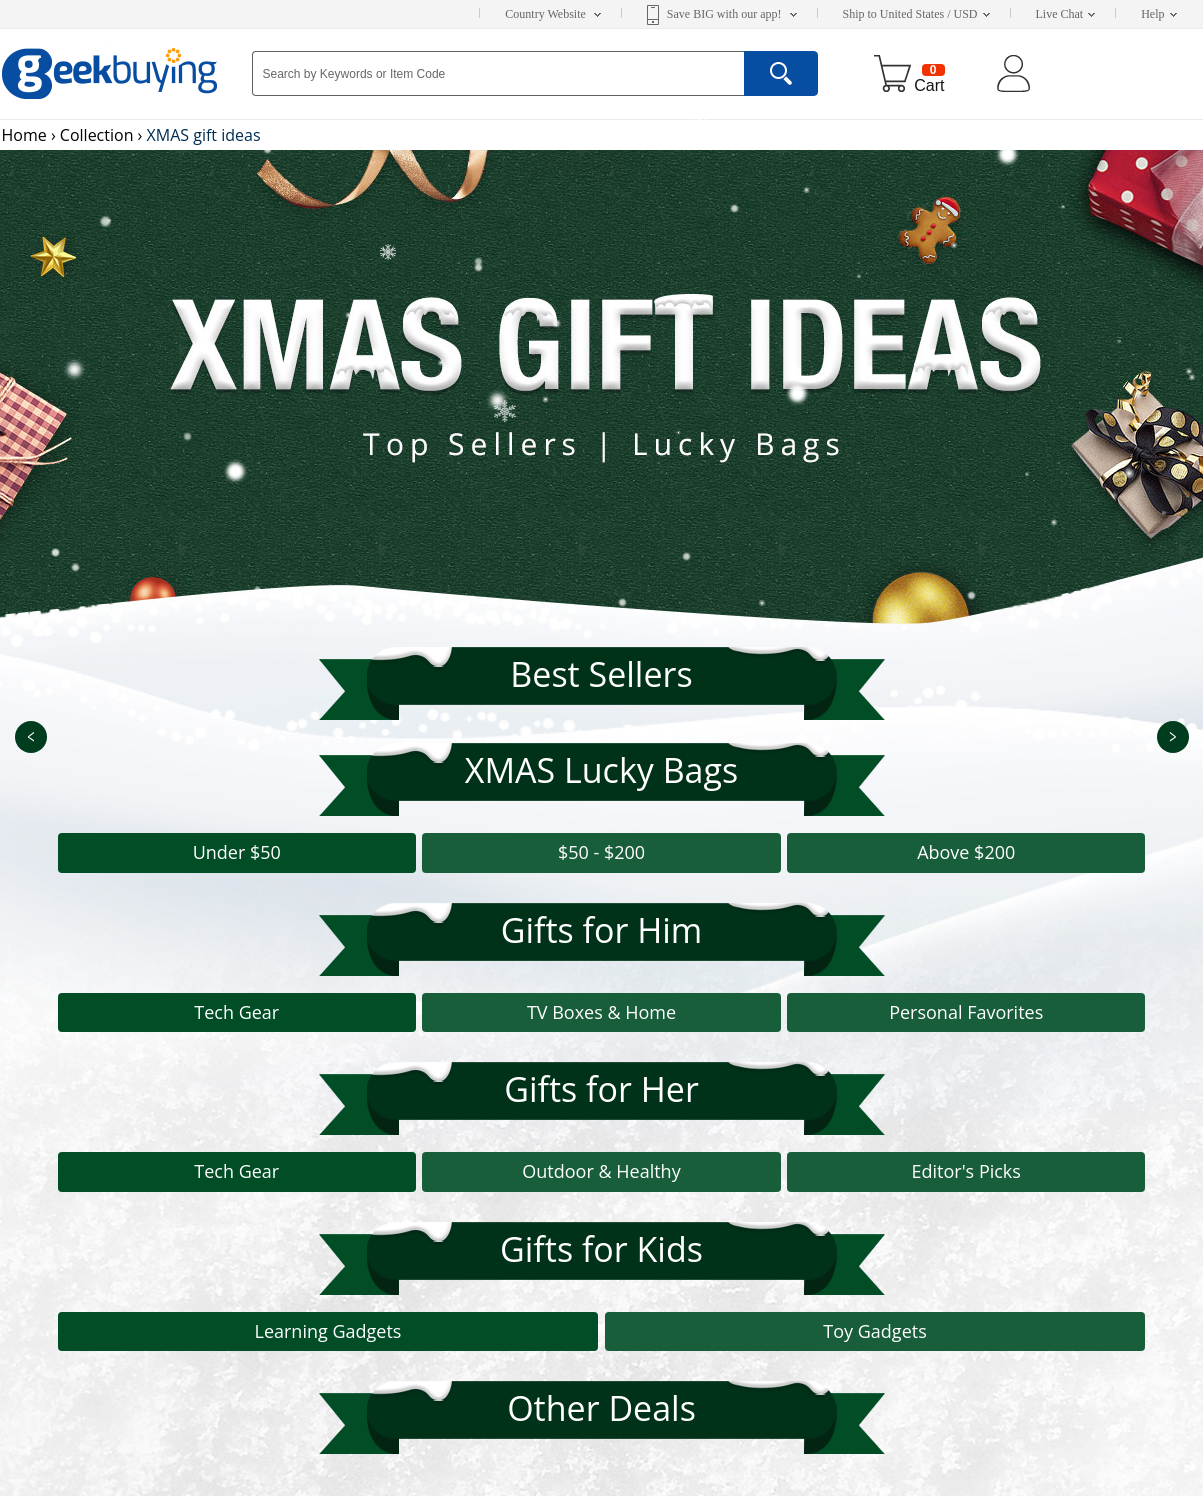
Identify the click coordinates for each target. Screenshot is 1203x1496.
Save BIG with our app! (732, 14)
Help (1158, 14)
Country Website (552, 14)
